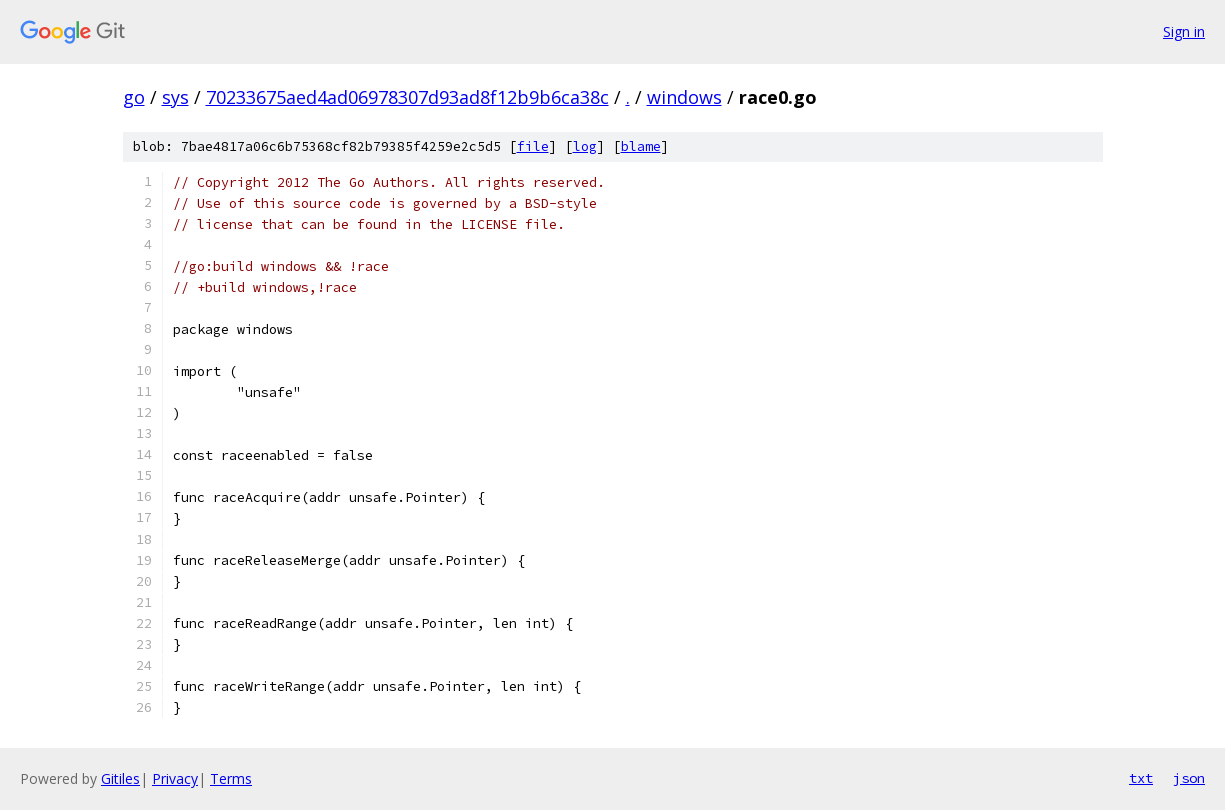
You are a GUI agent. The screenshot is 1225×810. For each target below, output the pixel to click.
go (134, 97)
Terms (231, 778)
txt (1141, 778)
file (533, 146)
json (1189, 778)
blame (641, 146)
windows (684, 97)
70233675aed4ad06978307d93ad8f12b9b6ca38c (407, 97)
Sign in (1184, 31)
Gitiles (120, 778)
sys (175, 97)
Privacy (175, 778)
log (585, 146)
